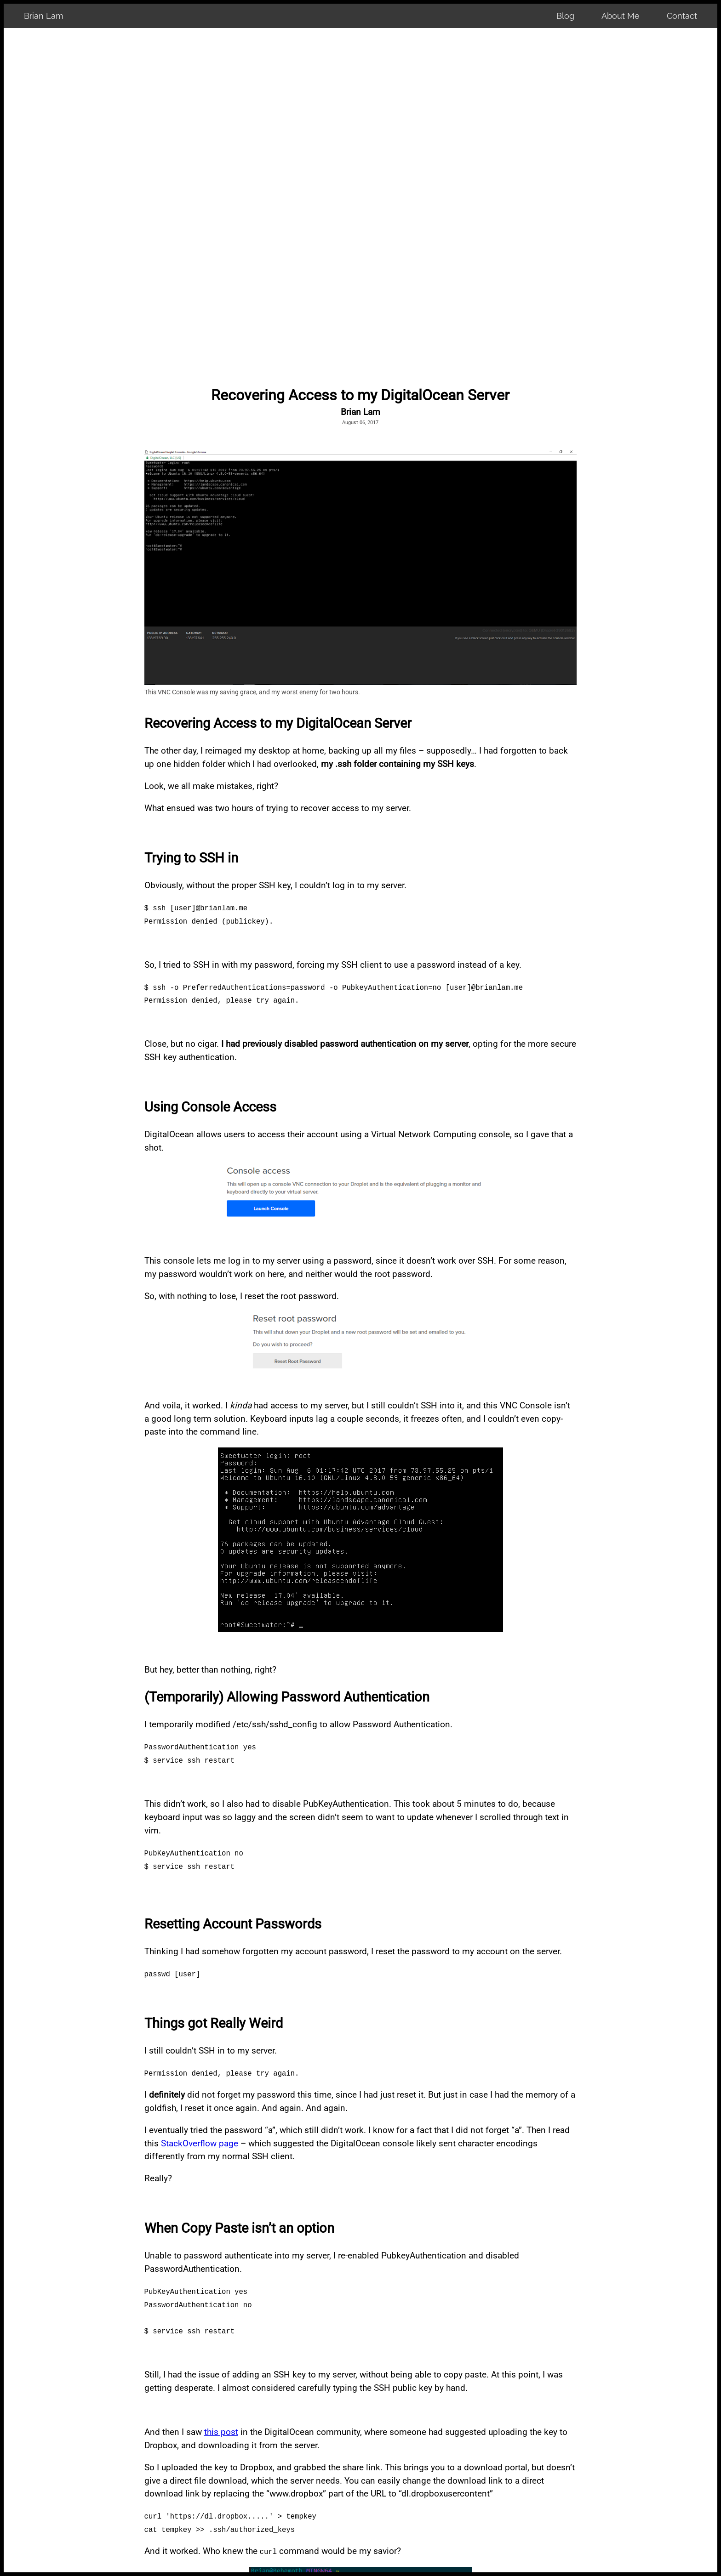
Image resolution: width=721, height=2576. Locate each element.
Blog (565, 16)
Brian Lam (43, 16)
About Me (620, 16)
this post (221, 2432)
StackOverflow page (199, 2143)
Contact (682, 16)
